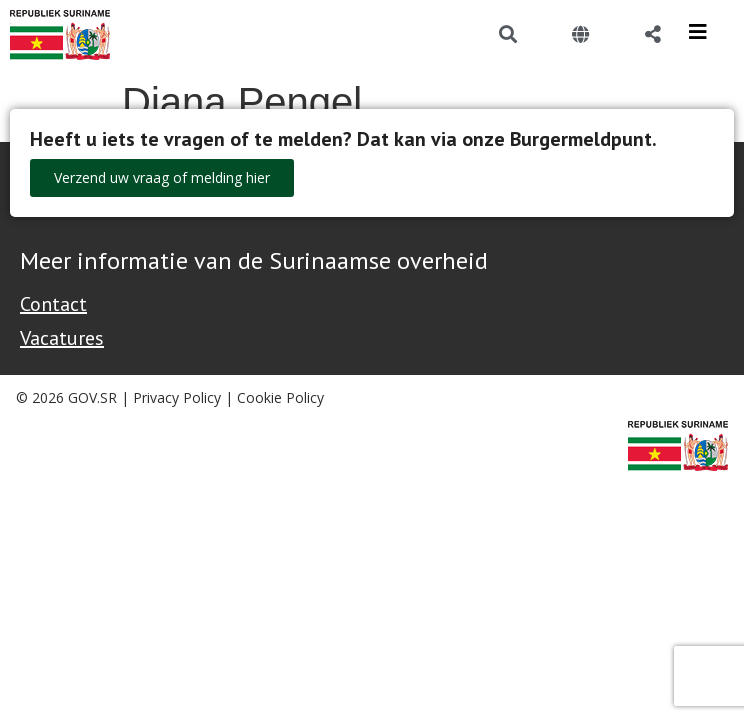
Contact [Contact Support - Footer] (53, 304)
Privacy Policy (177, 397)
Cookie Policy (280, 397)
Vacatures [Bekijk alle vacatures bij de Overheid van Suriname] (62, 338)
